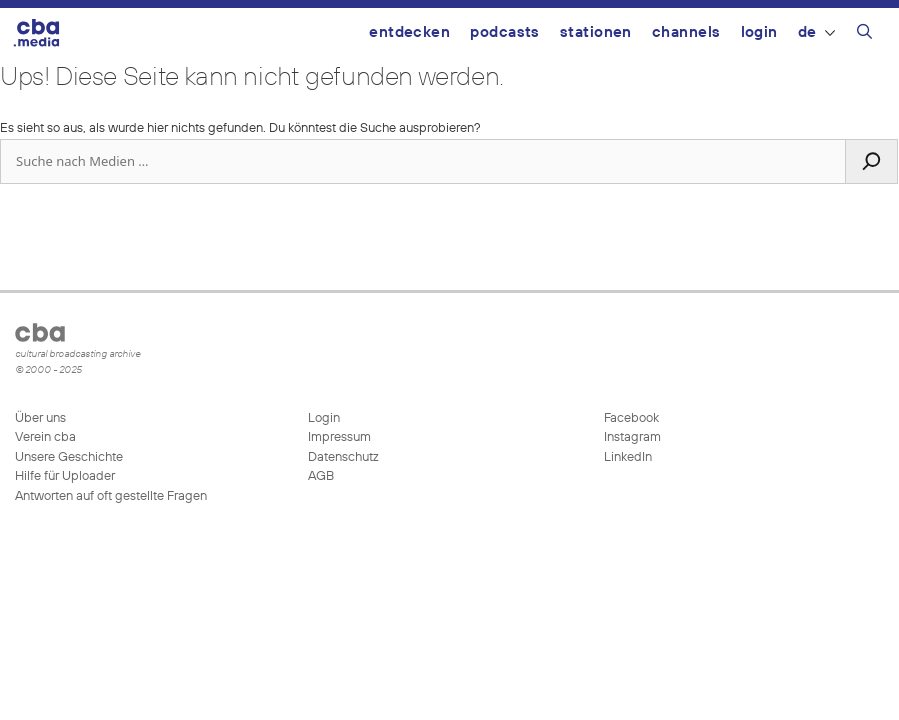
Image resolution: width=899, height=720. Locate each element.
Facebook (630, 418)
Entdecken (409, 32)
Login (759, 32)
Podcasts (505, 32)
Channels (686, 32)
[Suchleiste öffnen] (864, 35)
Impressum (339, 437)
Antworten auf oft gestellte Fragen (111, 496)
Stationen (596, 32)
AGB (321, 476)
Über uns (40, 418)
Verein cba (45, 437)
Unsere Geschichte (69, 457)
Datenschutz (343, 457)
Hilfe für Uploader (65, 476)
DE (816, 32)
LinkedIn (626, 457)
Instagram (631, 437)
